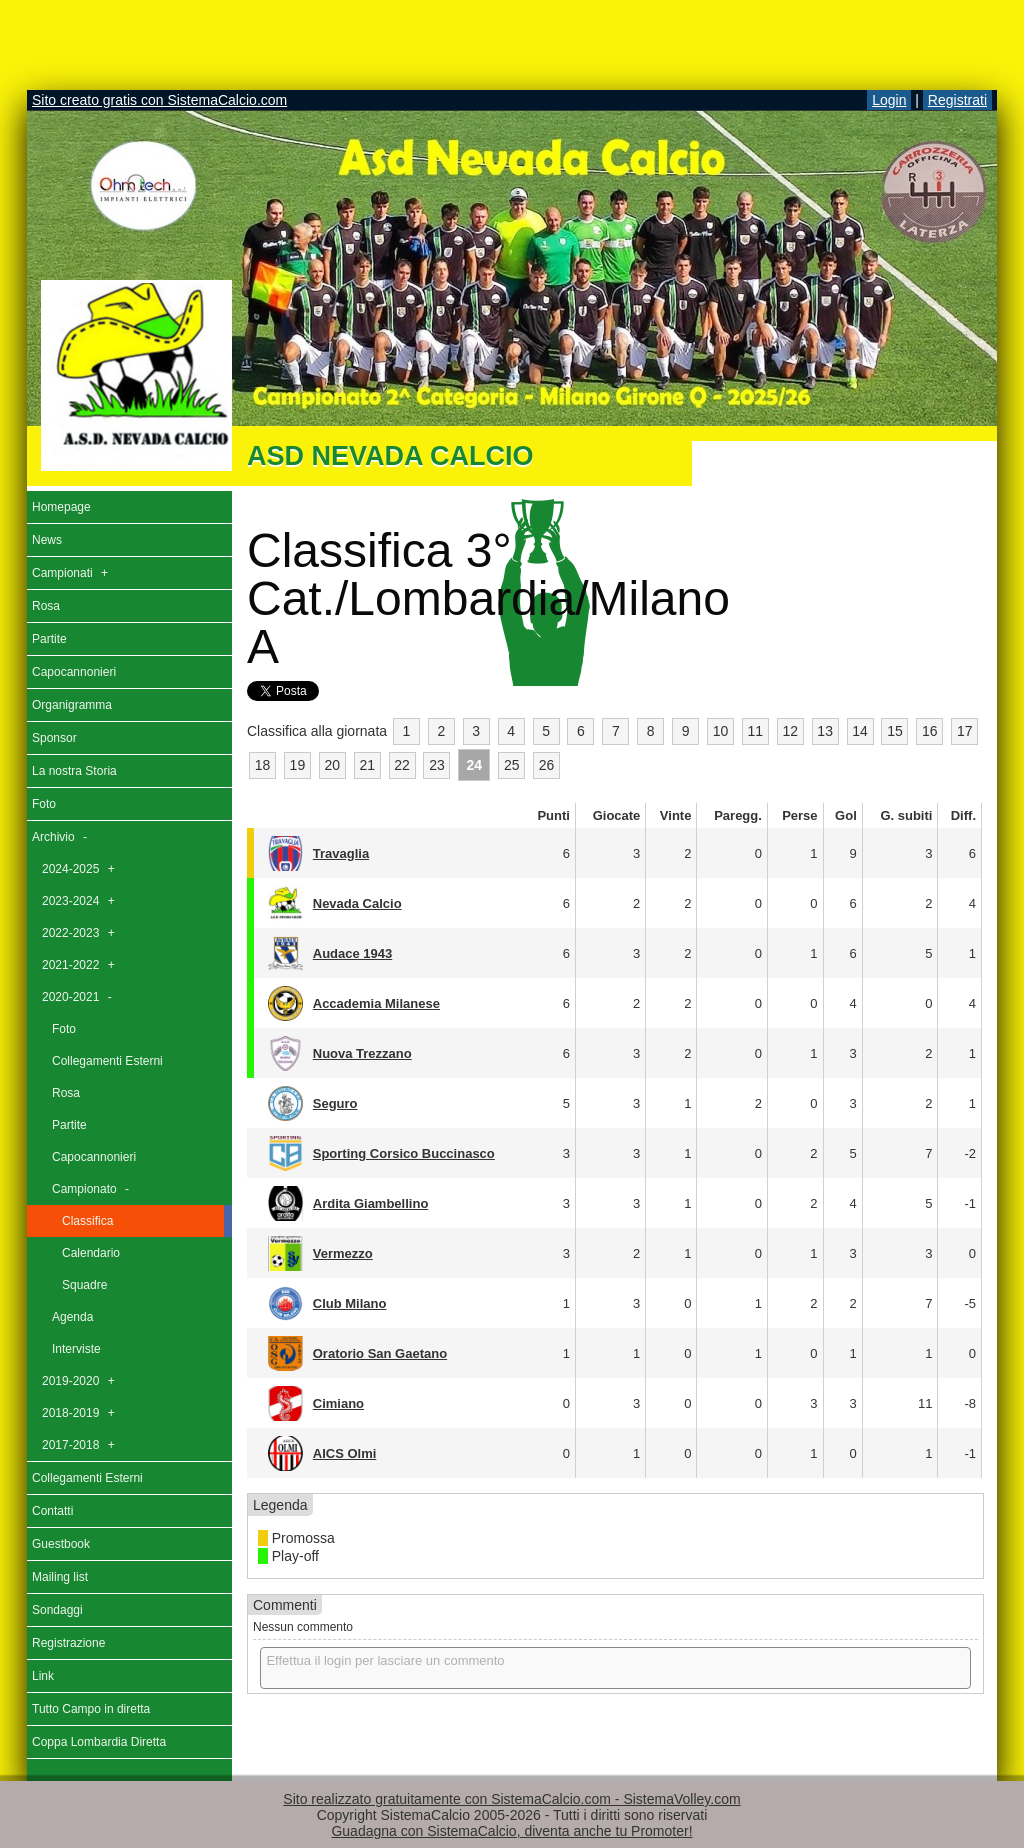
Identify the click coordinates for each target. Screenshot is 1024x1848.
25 (512, 765)
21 (367, 765)
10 (721, 731)
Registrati (957, 100)
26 (547, 765)
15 (895, 731)
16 (930, 731)
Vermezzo (343, 1253)
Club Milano (350, 1303)
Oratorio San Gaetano (380, 1353)
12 (790, 731)
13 (825, 731)
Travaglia (341, 853)
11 (756, 731)
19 (298, 765)
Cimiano (338, 1403)
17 (965, 731)
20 (332, 765)
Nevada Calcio (357, 903)
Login (889, 100)
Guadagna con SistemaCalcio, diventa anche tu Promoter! (511, 1831)
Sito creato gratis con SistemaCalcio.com (159, 100)
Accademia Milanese (376, 1003)
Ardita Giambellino (371, 1203)
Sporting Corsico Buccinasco (404, 1153)
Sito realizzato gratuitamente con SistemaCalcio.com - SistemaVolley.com (511, 1799)
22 (402, 765)
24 (475, 765)
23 (437, 765)
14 (860, 731)
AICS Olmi (345, 1453)
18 (263, 765)
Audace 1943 (353, 953)
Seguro (335, 1103)
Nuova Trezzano (362, 1053)
